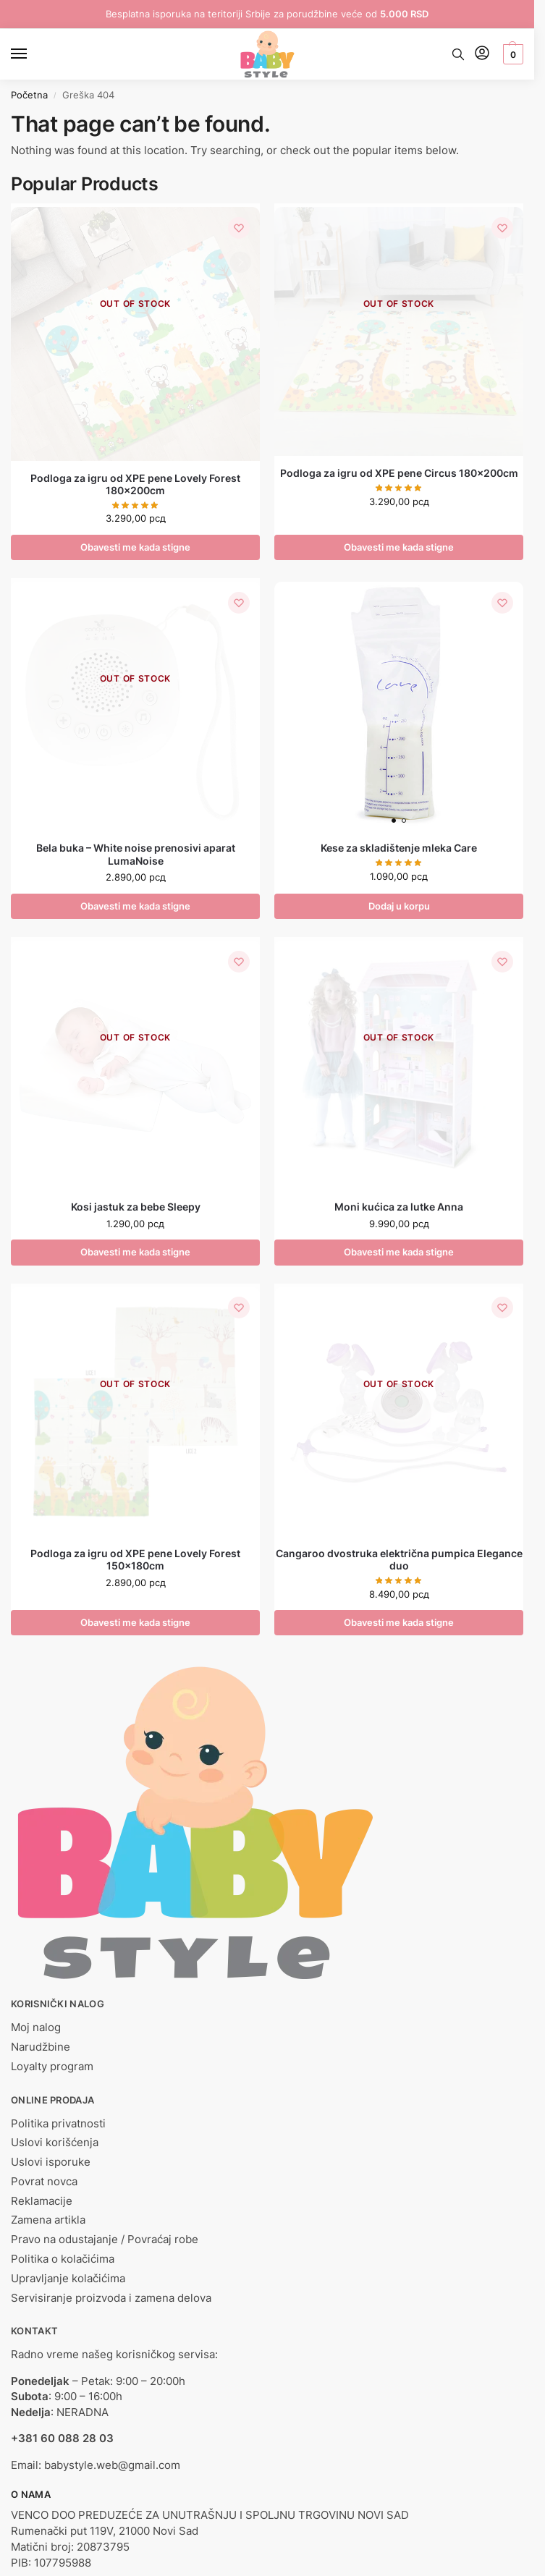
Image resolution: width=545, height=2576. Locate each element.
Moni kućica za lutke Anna (398, 1207)
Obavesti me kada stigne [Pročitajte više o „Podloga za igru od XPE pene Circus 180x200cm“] (399, 547)
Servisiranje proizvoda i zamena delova (111, 2298)
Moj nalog (36, 2028)
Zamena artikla (48, 2221)
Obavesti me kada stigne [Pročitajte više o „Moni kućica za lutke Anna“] (399, 1252)
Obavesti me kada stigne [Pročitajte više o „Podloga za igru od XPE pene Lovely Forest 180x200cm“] (135, 547)
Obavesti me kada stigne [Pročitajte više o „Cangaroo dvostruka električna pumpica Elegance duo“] (399, 1623)
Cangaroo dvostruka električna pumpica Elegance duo (399, 1560)
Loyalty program (52, 2067)
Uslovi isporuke (50, 2162)
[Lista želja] (238, 229)
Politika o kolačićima (62, 2259)
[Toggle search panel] (458, 54)
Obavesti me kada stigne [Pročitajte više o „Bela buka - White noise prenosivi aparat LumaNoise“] (135, 906)
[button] (511, 54)
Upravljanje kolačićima (68, 2279)
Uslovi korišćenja (54, 2144)
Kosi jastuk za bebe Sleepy (135, 1207)
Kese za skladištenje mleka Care (399, 849)
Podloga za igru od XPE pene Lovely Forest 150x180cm (135, 1560)
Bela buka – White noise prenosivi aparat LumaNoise (135, 855)
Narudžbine (40, 2047)
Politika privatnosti (58, 2124)
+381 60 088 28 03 (62, 2439)
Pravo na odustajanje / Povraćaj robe (104, 2240)
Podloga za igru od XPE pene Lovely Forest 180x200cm (135, 485)
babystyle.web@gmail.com (112, 2466)
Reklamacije (41, 2201)
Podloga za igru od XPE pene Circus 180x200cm (399, 473)
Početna (29, 95)
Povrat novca (44, 2182)
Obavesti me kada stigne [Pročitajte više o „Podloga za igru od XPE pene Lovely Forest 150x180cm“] (135, 1623)
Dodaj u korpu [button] (399, 906)
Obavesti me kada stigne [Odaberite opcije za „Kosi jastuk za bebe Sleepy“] (135, 1252)
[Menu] (32, 54)
